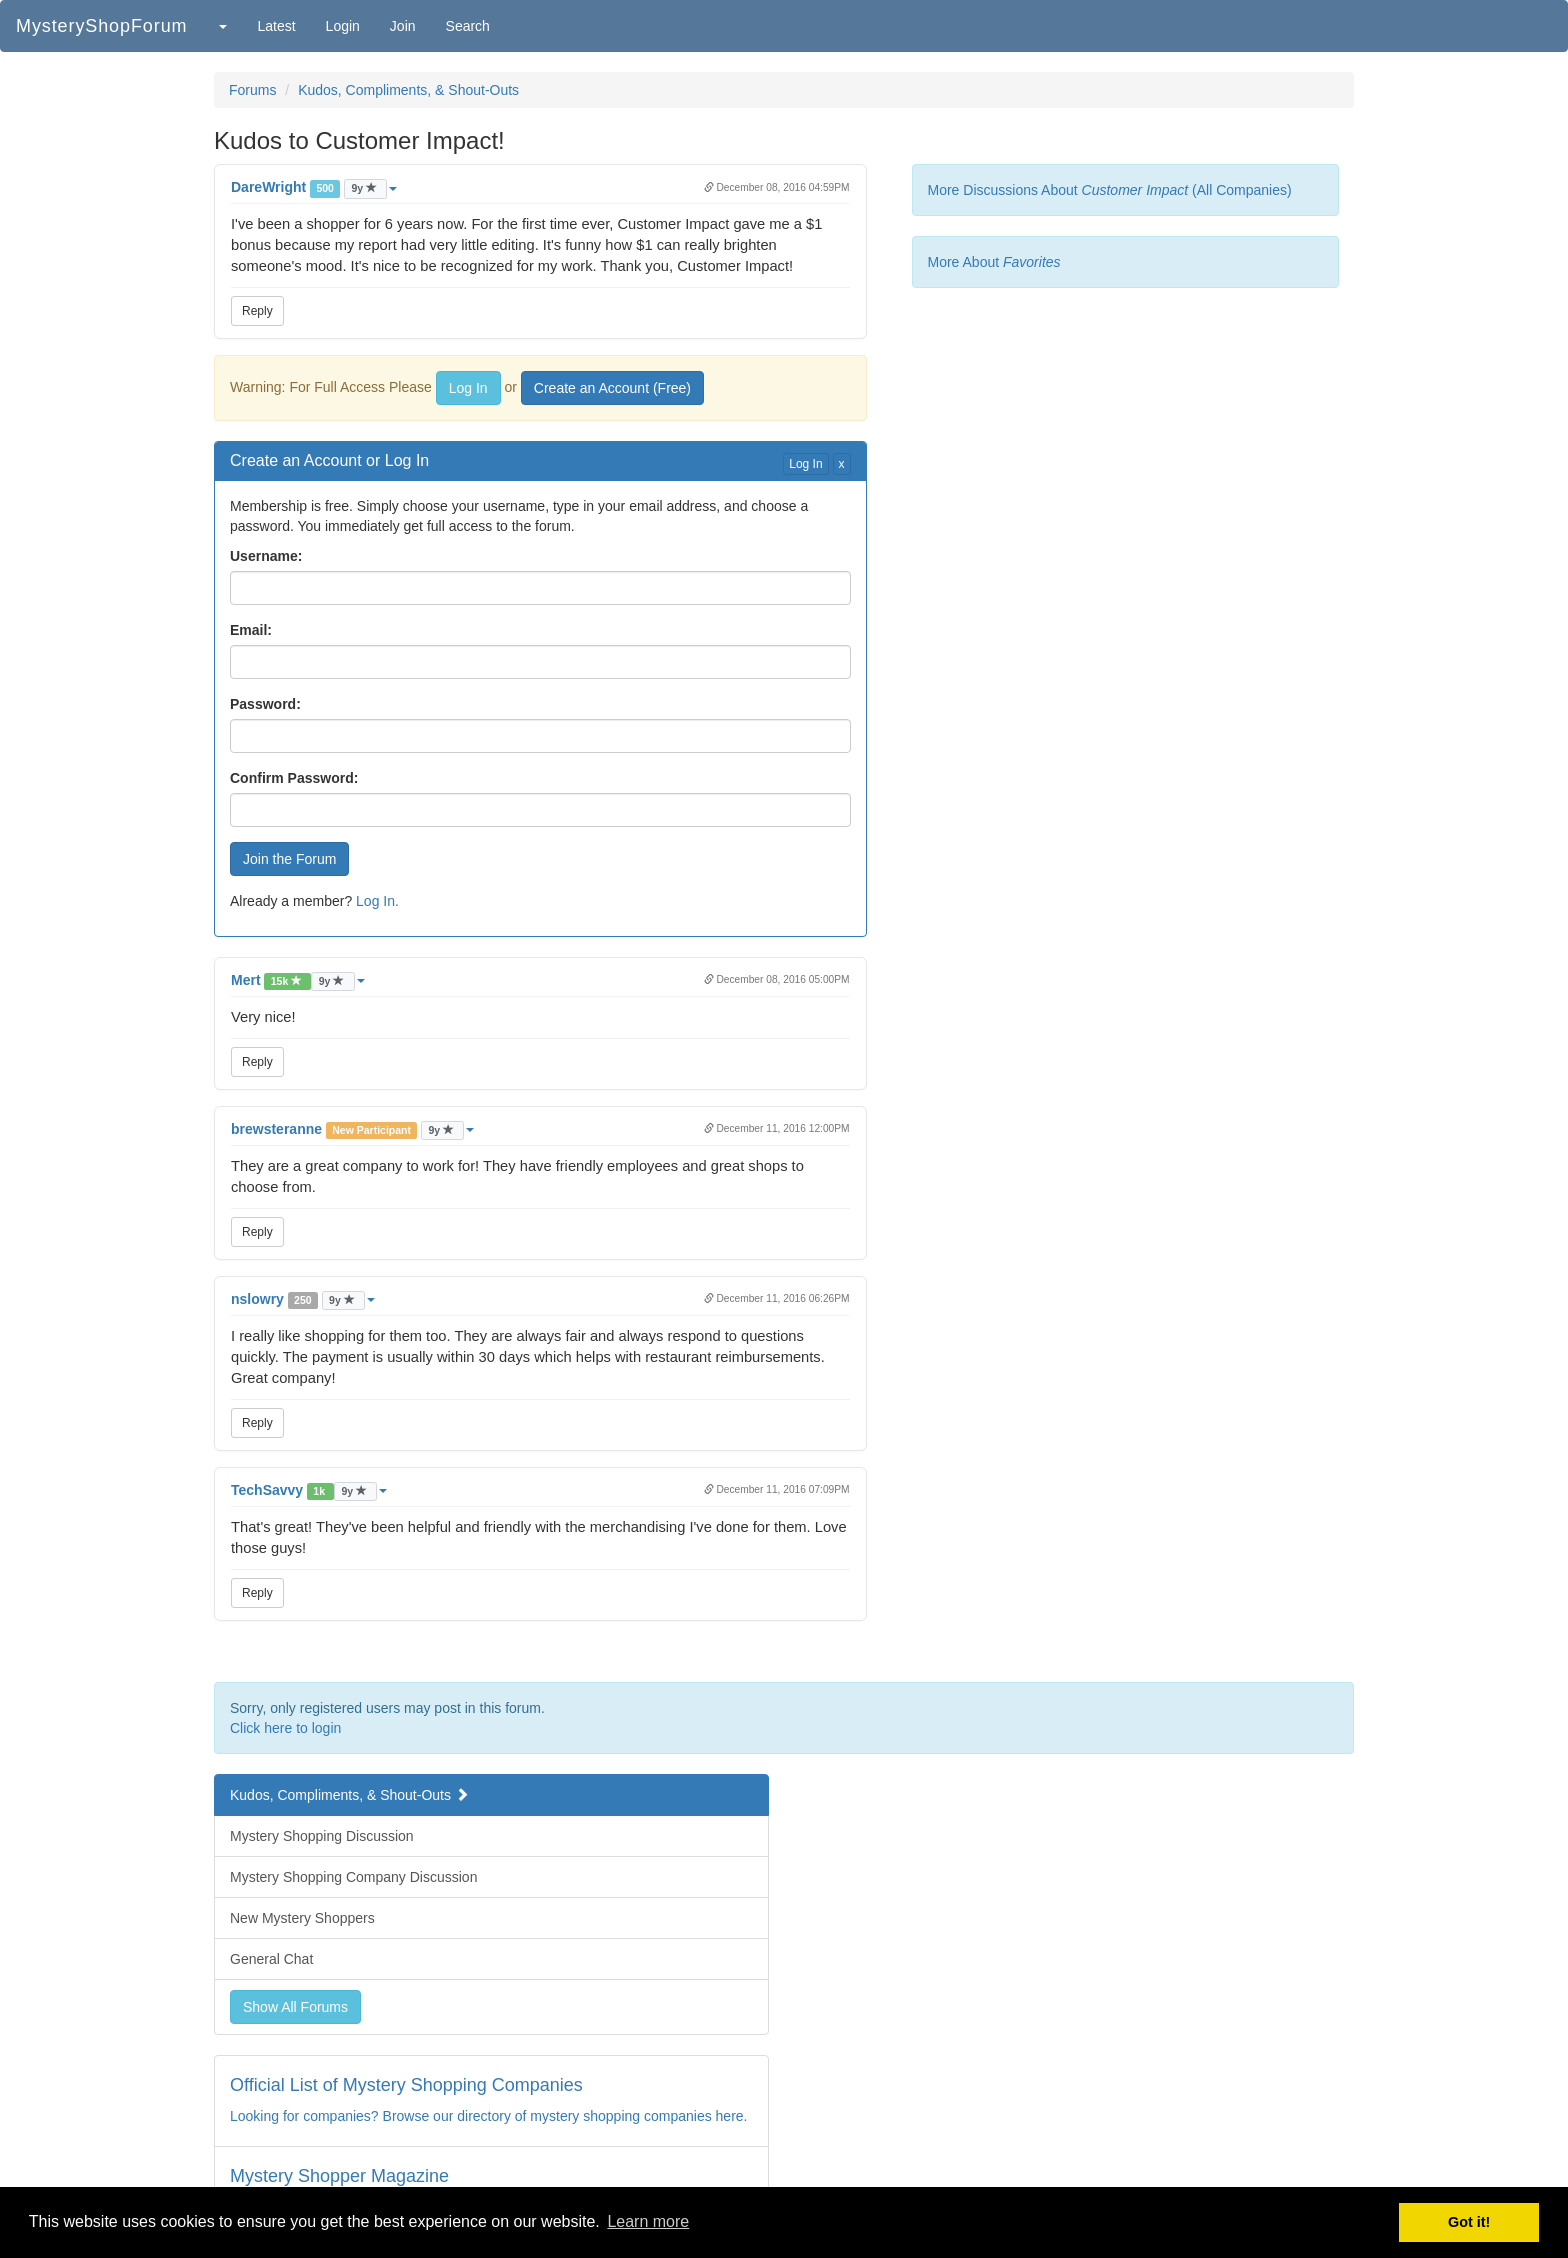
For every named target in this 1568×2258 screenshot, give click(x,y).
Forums (252, 90)
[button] (222, 26)
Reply (257, 311)
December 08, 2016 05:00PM (777, 979)
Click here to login (285, 1728)
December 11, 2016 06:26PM (777, 1298)
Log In (468, 388)
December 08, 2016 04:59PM (777, 187)
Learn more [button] (648, 2221)
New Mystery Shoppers (302, 1918)
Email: (251, 630)
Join (403, 26)
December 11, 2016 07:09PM (777, 1489)
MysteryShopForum (101, 26)
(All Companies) (1242, 190)
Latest (276, 26)
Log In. (377, 901)
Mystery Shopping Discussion (322, 1836)
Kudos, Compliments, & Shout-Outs (408, 90)
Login (343, 26)
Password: (265, 704)
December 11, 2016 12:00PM (777, 1128)
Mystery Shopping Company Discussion (353, 1877)
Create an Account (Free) (612, 388)
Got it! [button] (1469, 2222)
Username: (266, 556)
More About (994, 262)
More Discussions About (1058, 190)
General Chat (271, 1959)
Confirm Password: (294, 778)
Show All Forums (295, 2007)
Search (468, 26)
